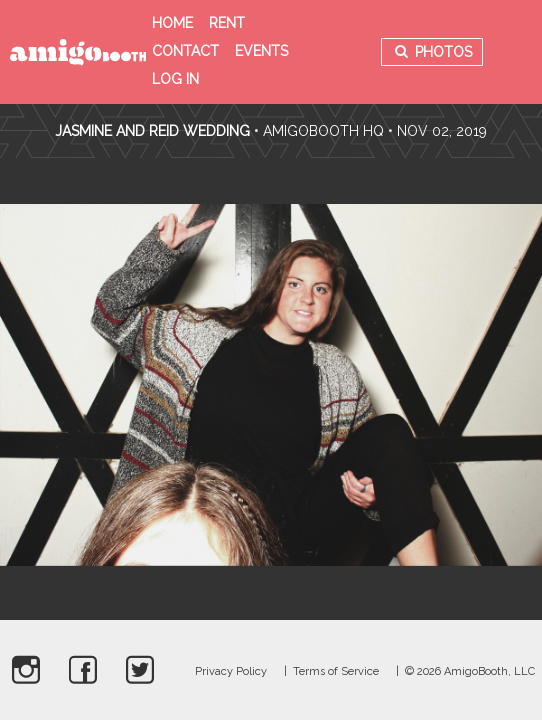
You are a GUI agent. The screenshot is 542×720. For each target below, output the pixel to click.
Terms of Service (336, 671)
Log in (175, 79)
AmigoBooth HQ (323, 131)
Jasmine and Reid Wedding (152, 131)
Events (261, 51)
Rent (227, 23)
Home (172, 23)
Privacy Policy (231, 671)
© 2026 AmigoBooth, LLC (470, 671)
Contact (185, 51)
